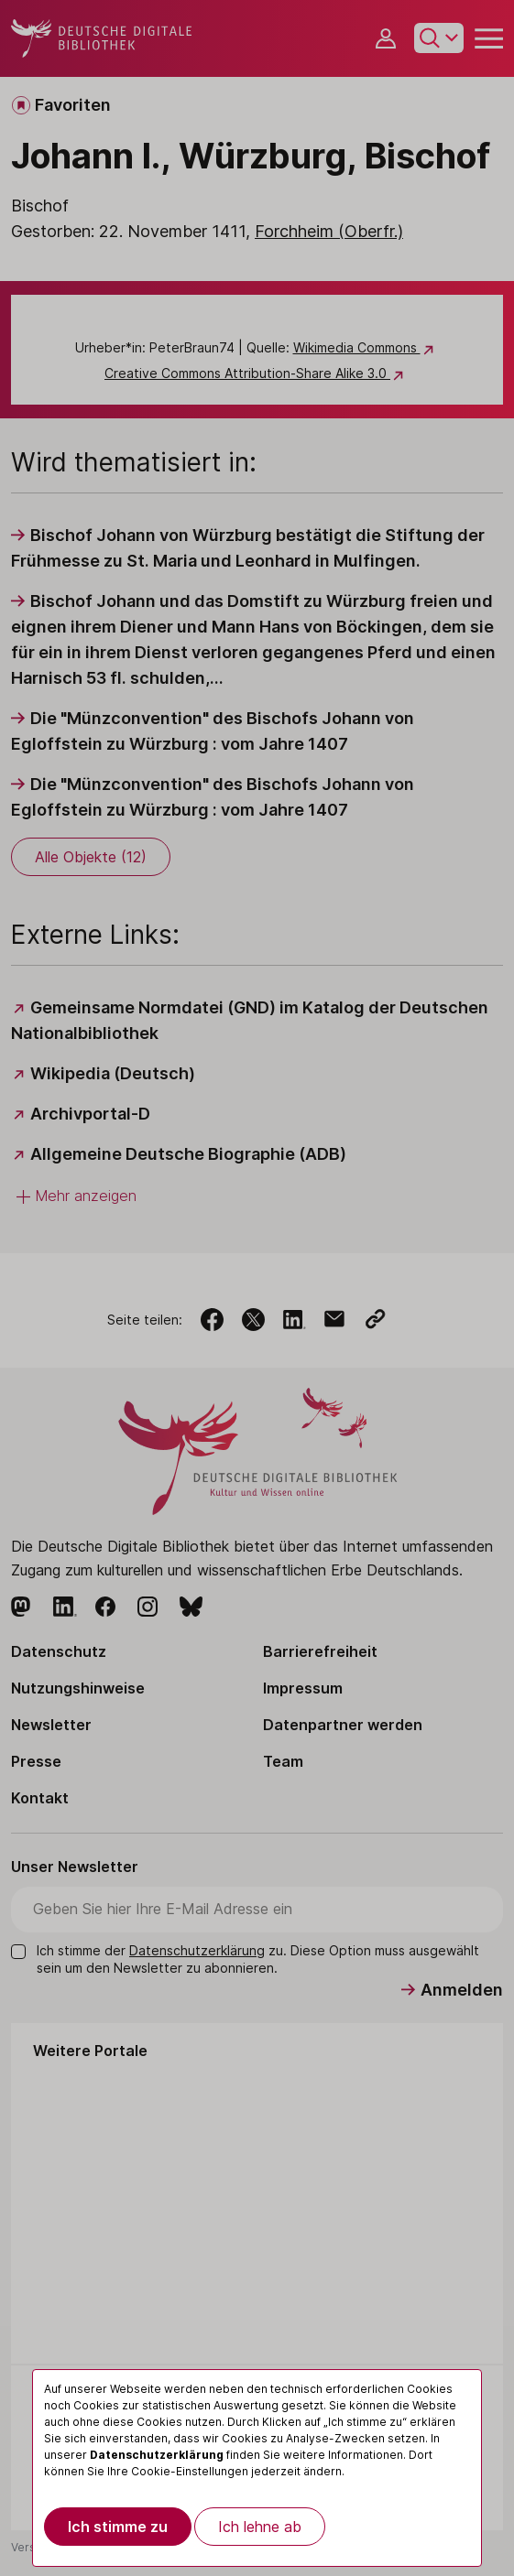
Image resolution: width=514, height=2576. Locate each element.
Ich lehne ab (259, 2526)
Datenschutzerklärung (157, 2455)
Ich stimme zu (118, 2526)
